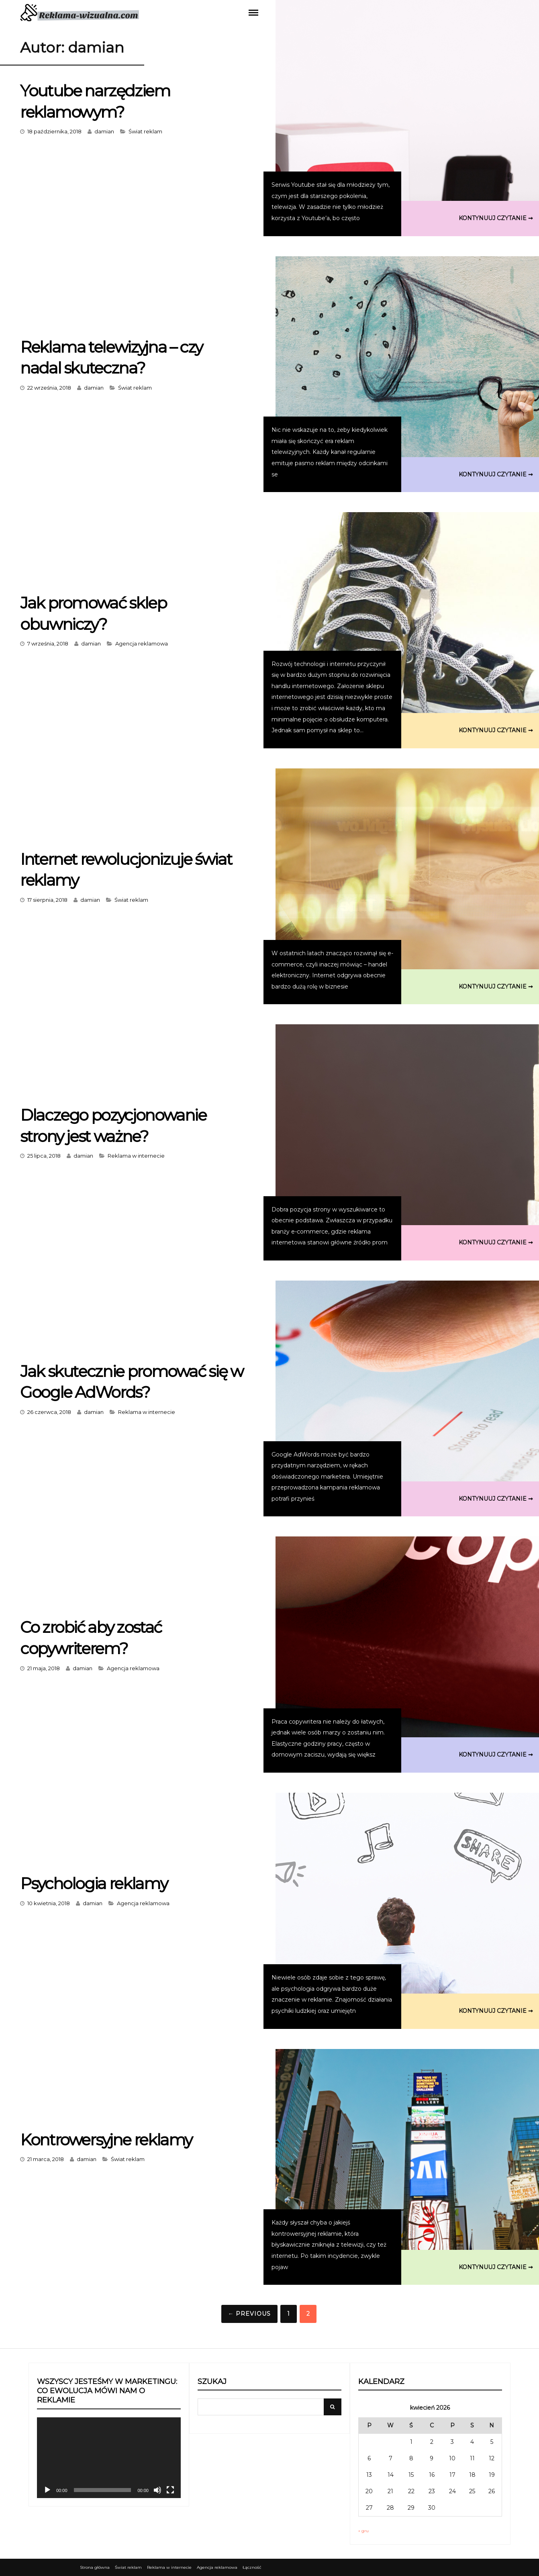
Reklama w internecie (136, 1155)
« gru (363, 2530)
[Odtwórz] (47, 2490)
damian (104, 131)
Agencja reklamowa (141, 643)
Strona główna (95, 2567)
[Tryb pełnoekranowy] (170, 2490)
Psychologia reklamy (94, 1883)
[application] (109, 2457)
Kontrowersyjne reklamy (107, 2139)
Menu (253, 12)
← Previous (249, 2313)
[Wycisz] (157, 2490)
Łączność (252, 2567)
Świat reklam (145, 131)
